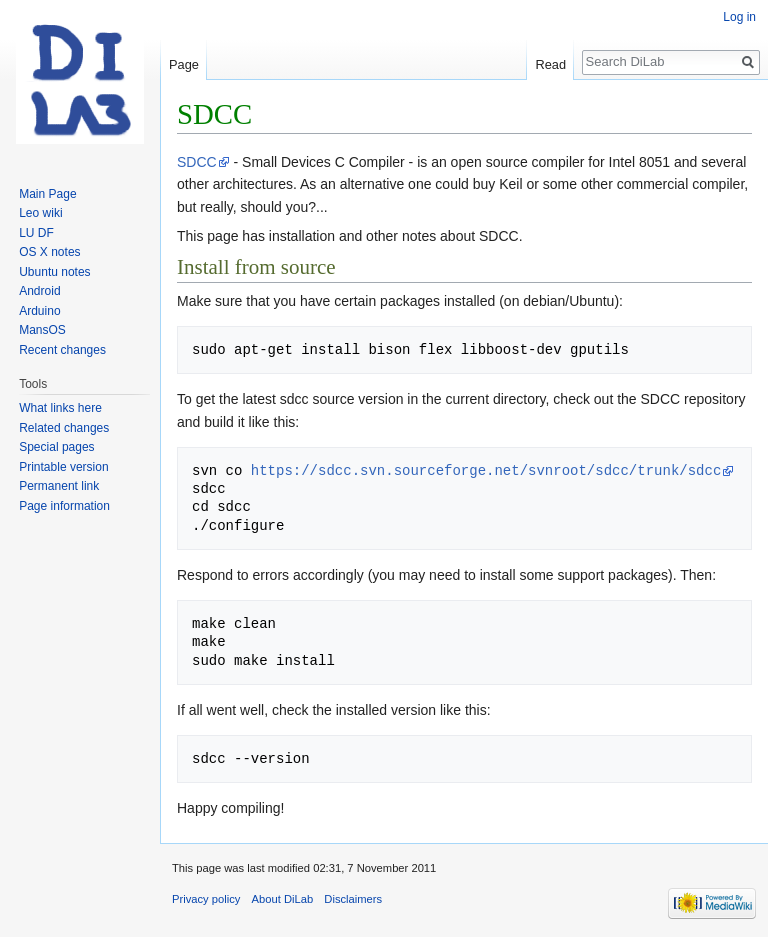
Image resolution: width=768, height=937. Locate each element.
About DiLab (283, 899)
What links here (60, 408)
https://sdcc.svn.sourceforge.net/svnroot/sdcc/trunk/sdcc (486, 470)
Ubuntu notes (54, 272)
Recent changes (62, 350)
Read (550, 64)
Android (39, 291)
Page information (64, 506)
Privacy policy (206, 899)
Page (184, 64)
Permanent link (59, 486)
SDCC (197, 162)
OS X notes (49, 252)
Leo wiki (40, 213)
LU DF (36, 233)
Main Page (47, 194)
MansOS (42, 330)
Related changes (64, 428)
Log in (739, 17)
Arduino (39, 311)
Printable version (63, 467)
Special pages (56, 447)
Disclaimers (353, 899)
